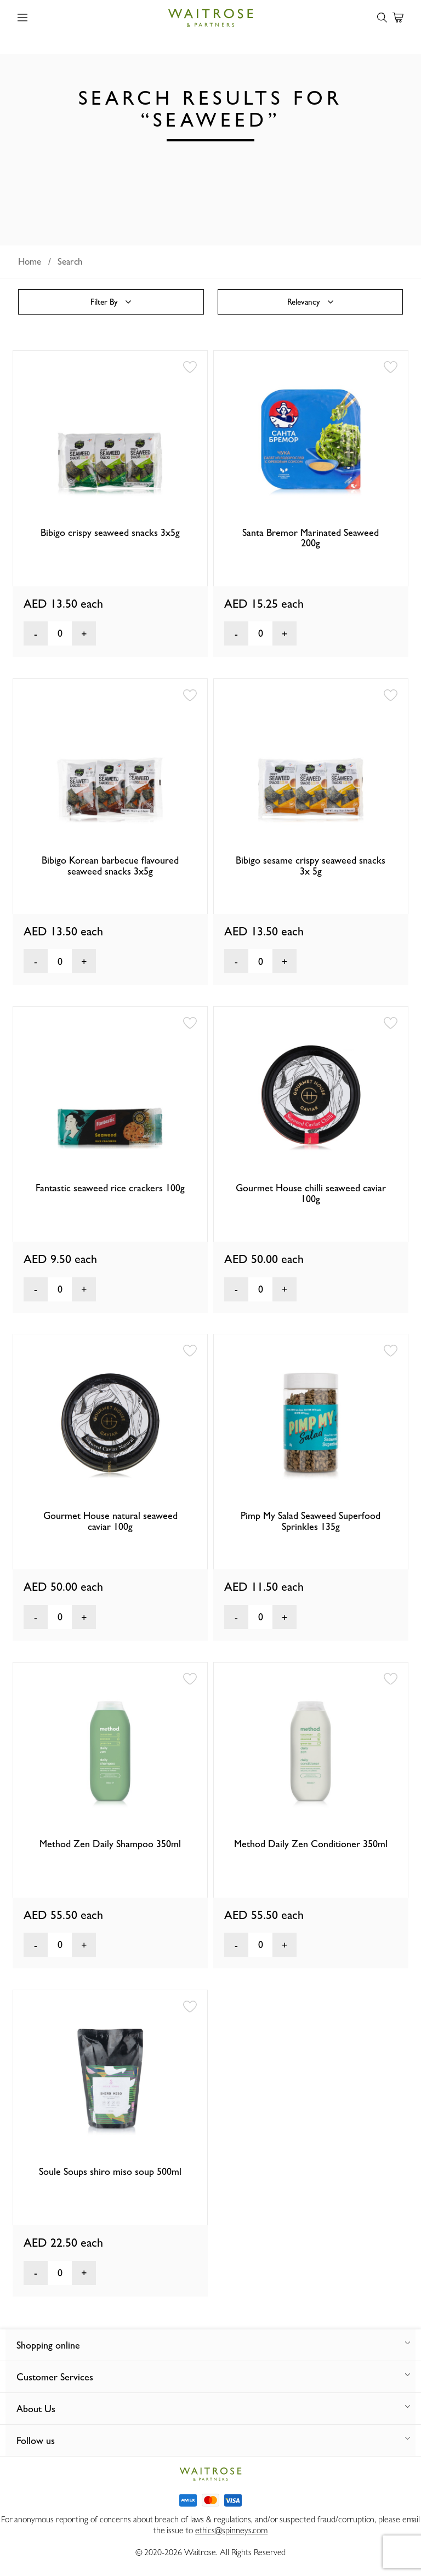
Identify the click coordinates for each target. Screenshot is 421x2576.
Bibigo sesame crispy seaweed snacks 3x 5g (310, 865)
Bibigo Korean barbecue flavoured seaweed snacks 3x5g (110, 865)
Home (29, 261)
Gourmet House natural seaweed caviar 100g (110, 1521)
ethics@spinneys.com (231, 2530)
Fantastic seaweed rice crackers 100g (110, 1187)
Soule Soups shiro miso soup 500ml (110, 2171)
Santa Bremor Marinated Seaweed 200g (310, 538)
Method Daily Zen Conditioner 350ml (311, 1843)
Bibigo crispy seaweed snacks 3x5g (110, 532)
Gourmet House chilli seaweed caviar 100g (311, 1193)
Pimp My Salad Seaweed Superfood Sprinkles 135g (310, 1521)
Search (70, 261)
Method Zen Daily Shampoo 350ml (110, 1843)
